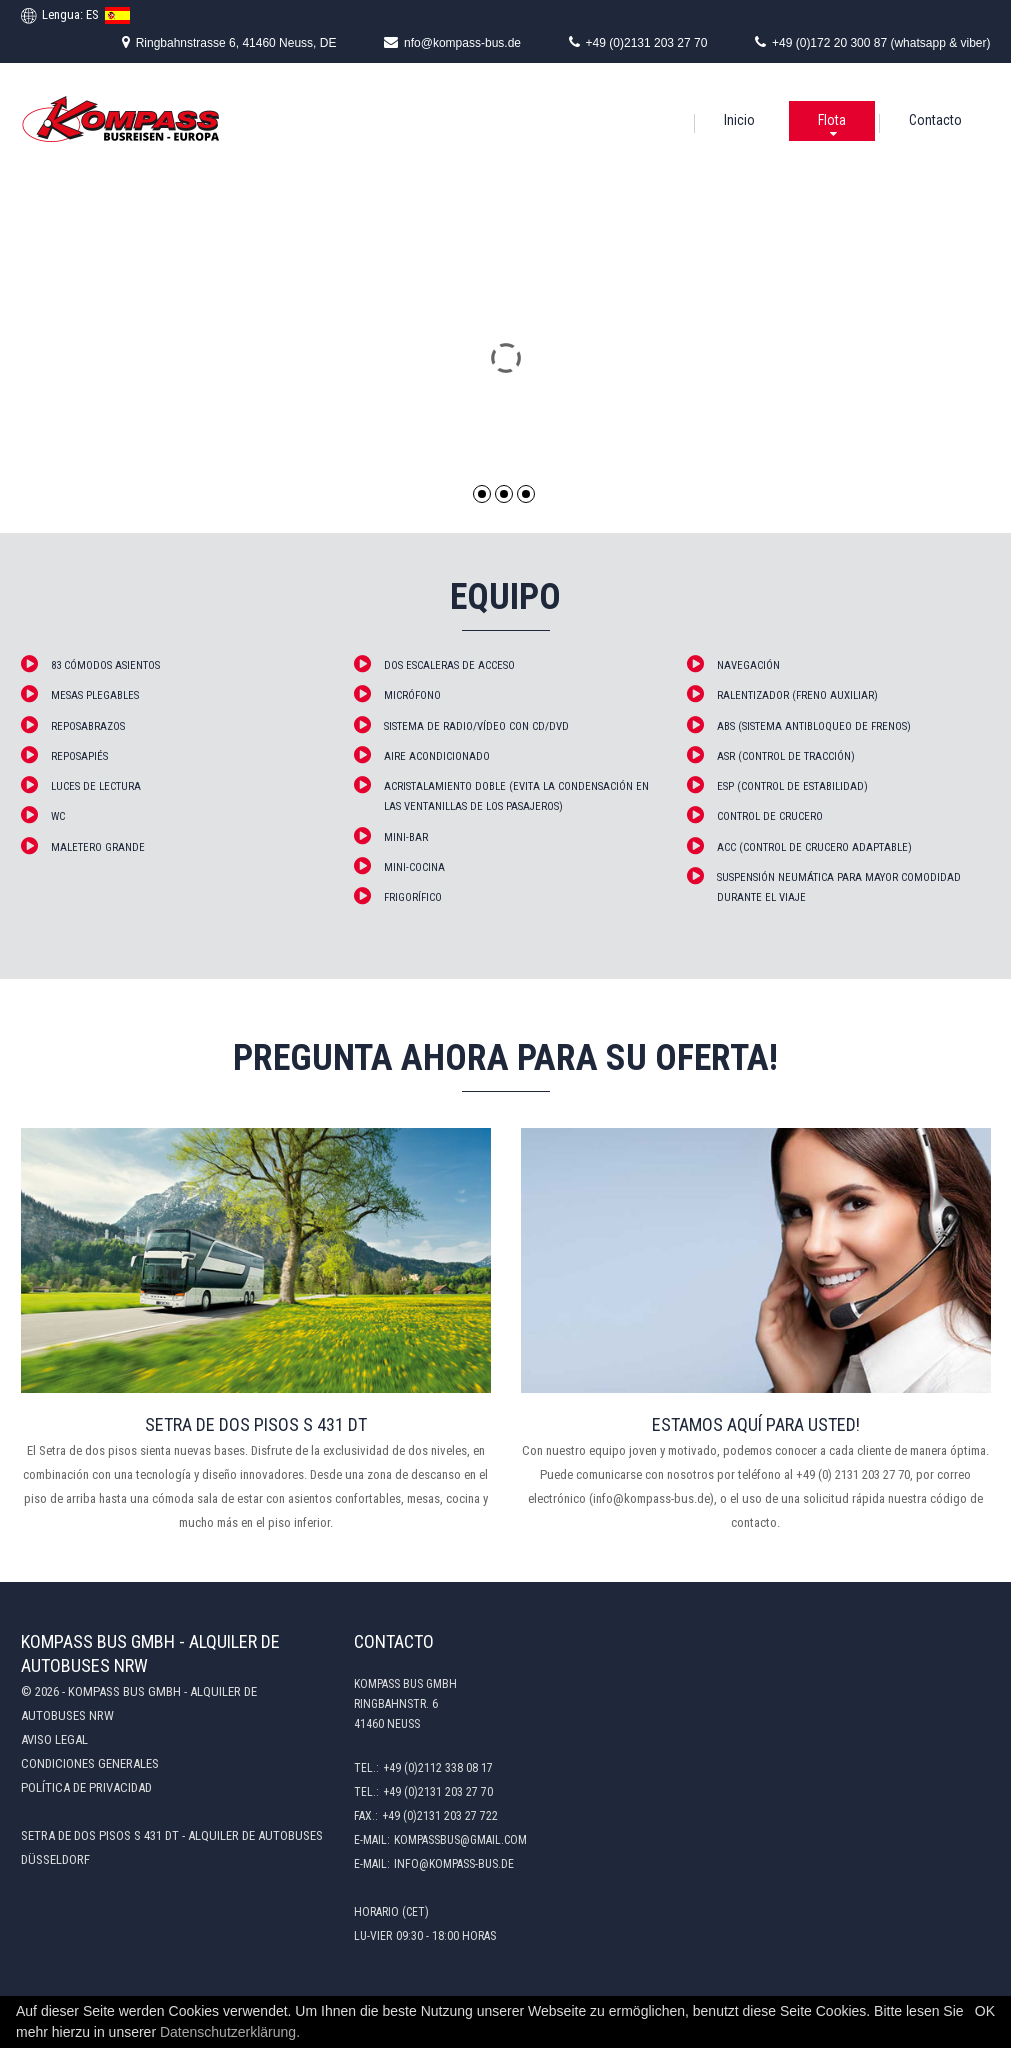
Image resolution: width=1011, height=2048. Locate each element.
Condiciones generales (90, 1763)
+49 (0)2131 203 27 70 (638, 42)
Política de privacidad (86, 1787)
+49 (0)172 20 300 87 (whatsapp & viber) (872, 42)
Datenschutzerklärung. (230, 2032)
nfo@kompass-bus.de (452, 42)
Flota (832, 120)
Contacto (935, 120)
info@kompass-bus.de (454, 1864)
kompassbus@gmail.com (460, 1840)
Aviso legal (54, 1739)
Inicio (739, 120)
